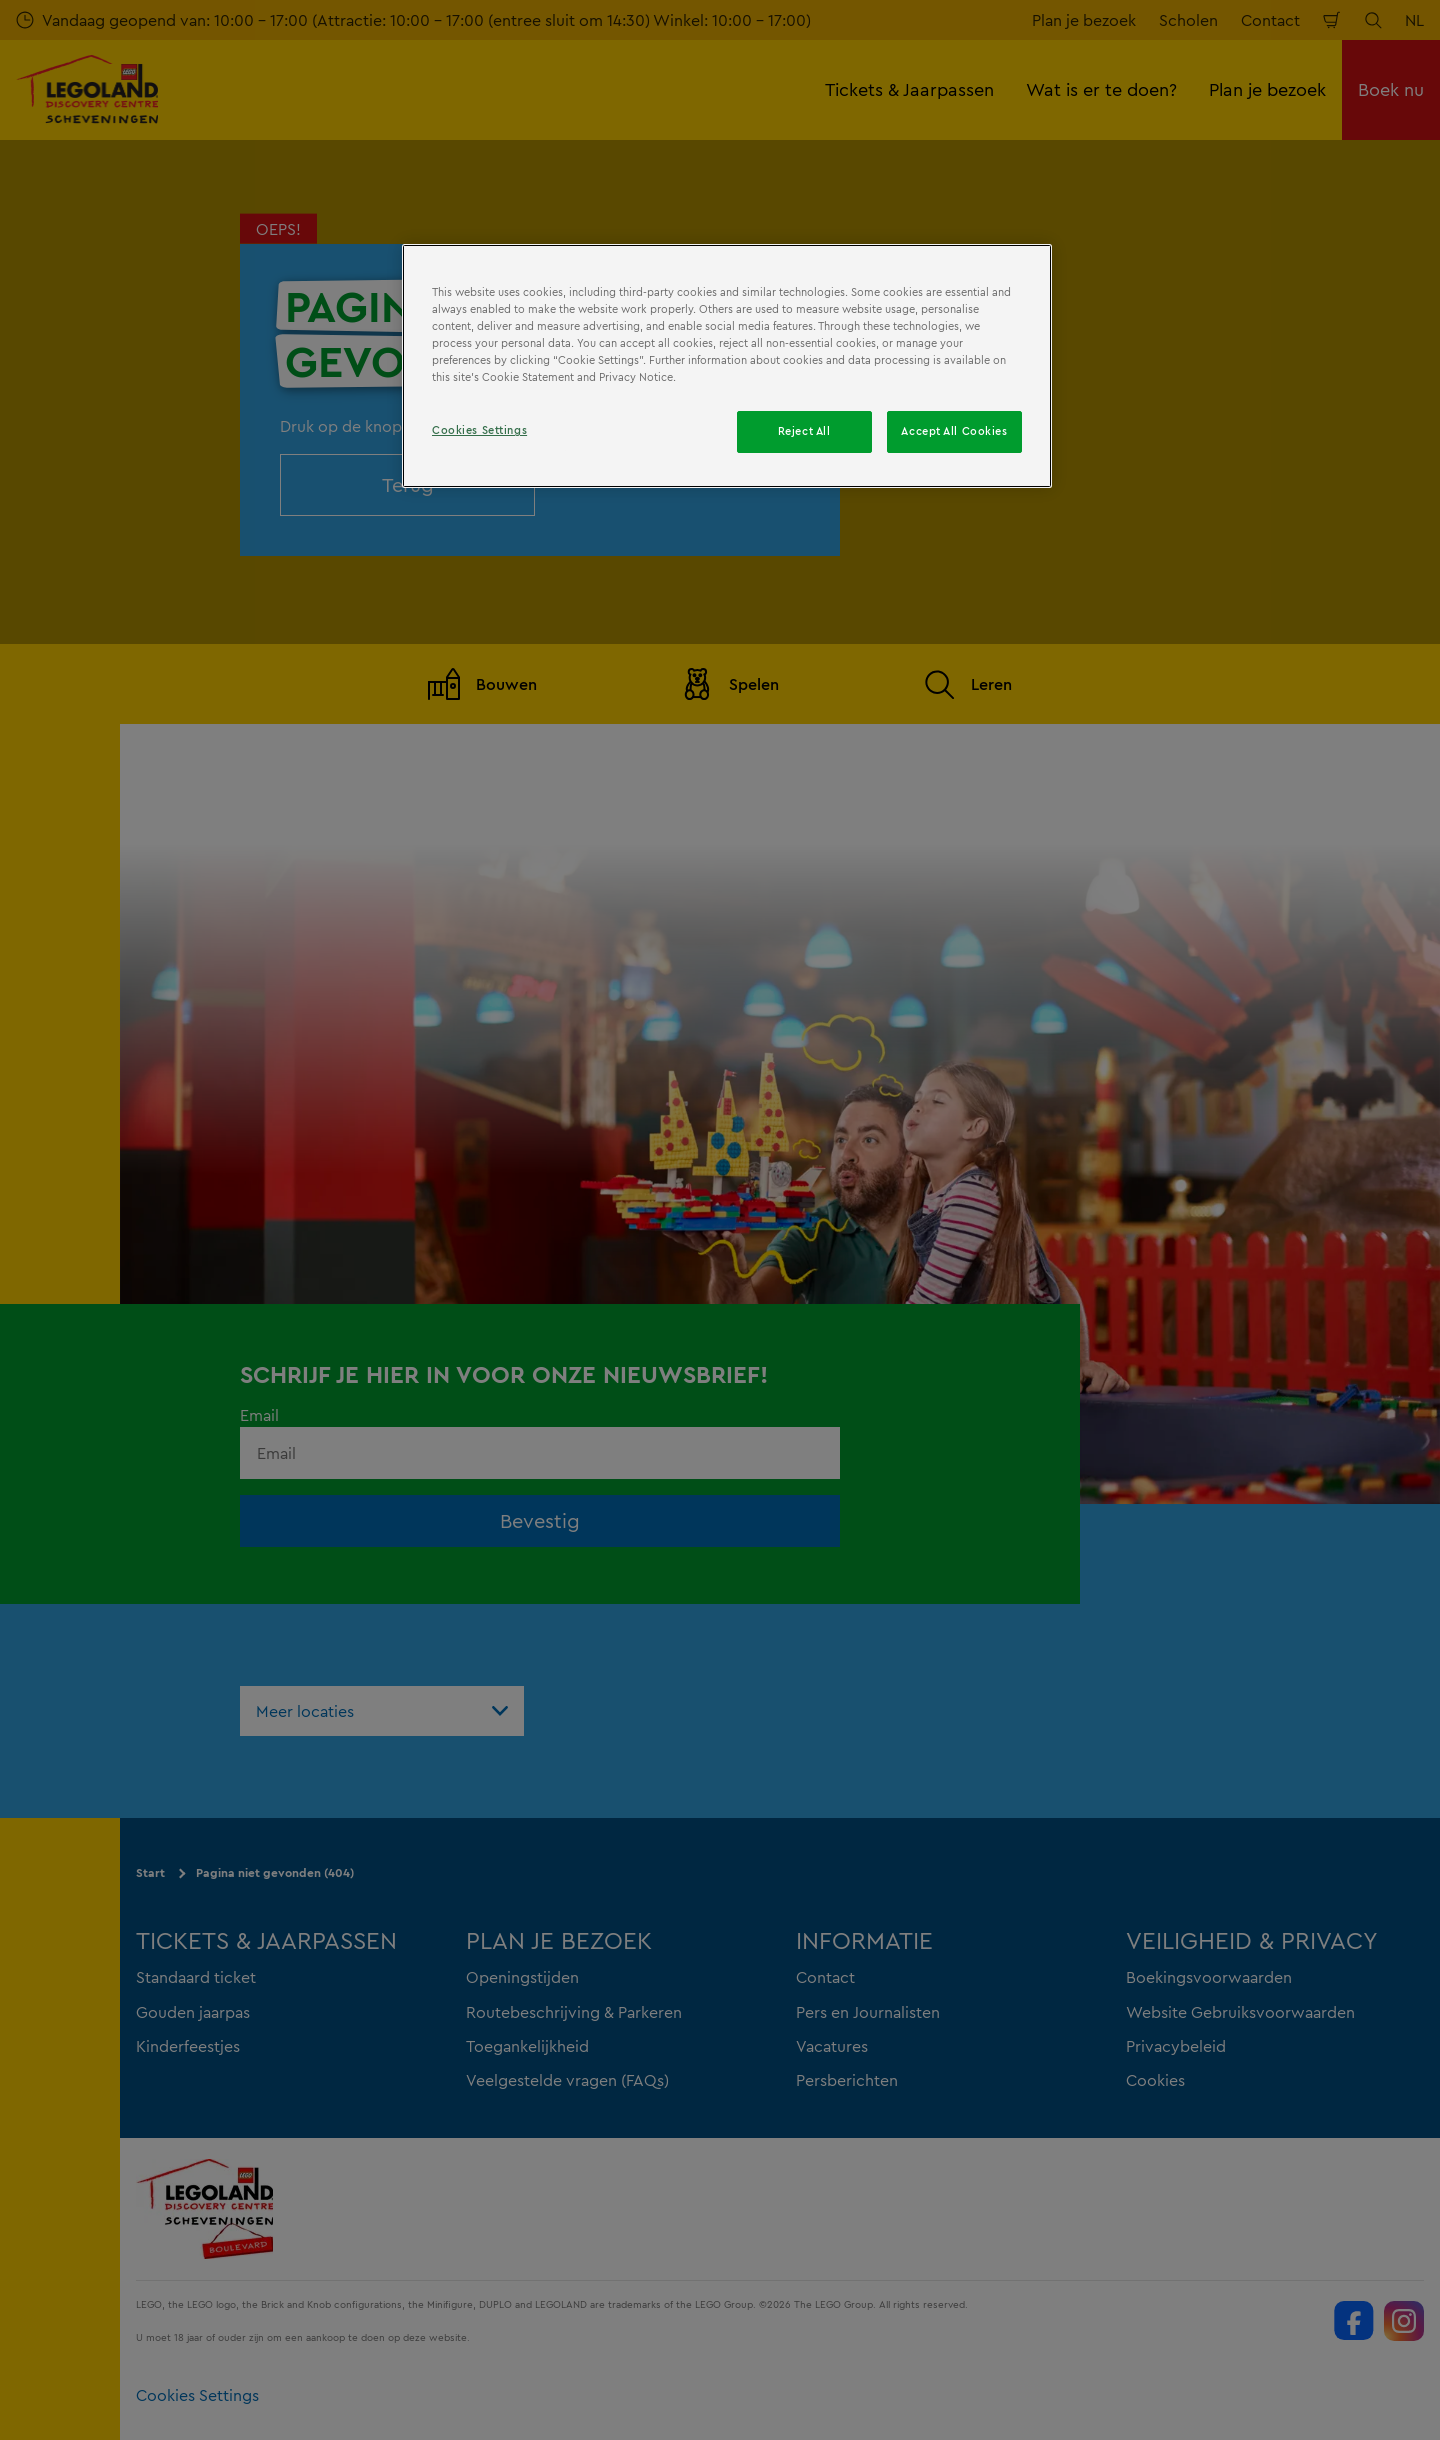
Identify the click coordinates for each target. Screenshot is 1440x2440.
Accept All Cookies (954, 431)
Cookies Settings (479, 430)
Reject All (804, 431)
